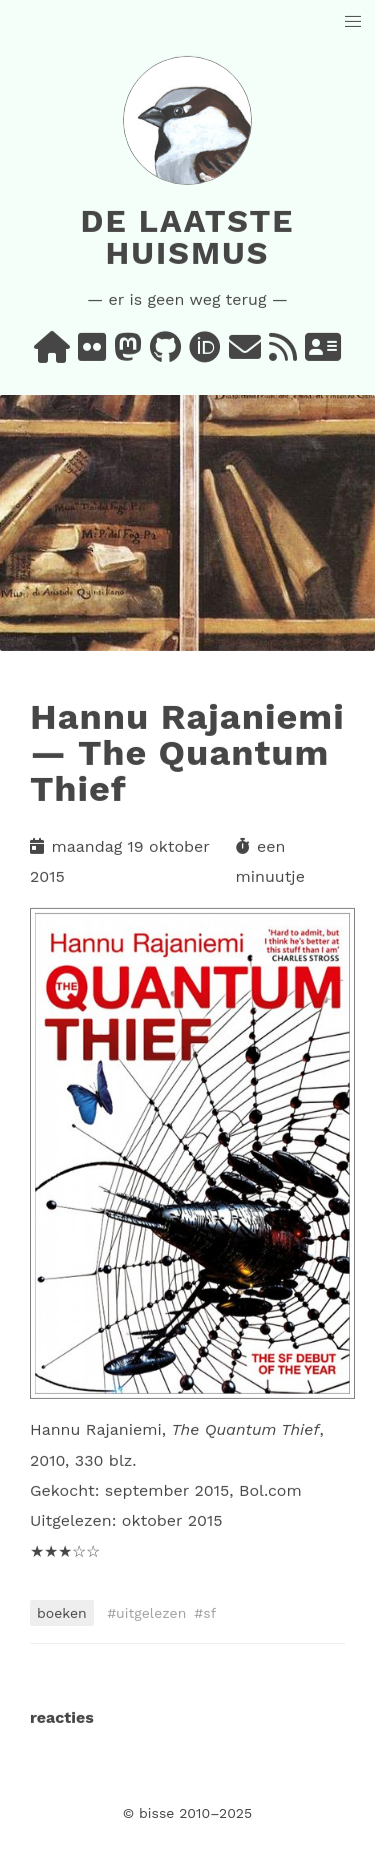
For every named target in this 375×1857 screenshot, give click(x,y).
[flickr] (92, 353)
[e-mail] (245, 353)
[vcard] (323, 353)
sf (209, 1613)
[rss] (283, 353)
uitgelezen (151, 1613)
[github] (165, 353)
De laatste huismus (187, 237)
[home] (52, 353)
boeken (62, 1613)
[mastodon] (128, 353)
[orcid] (205, 353)
